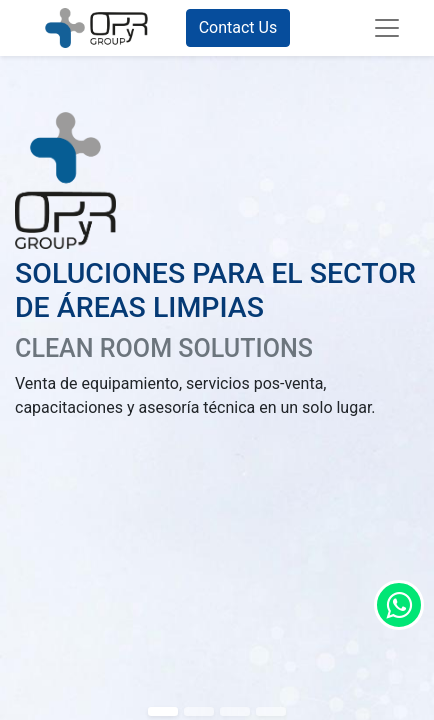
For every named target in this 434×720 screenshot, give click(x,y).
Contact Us (238, 27)
